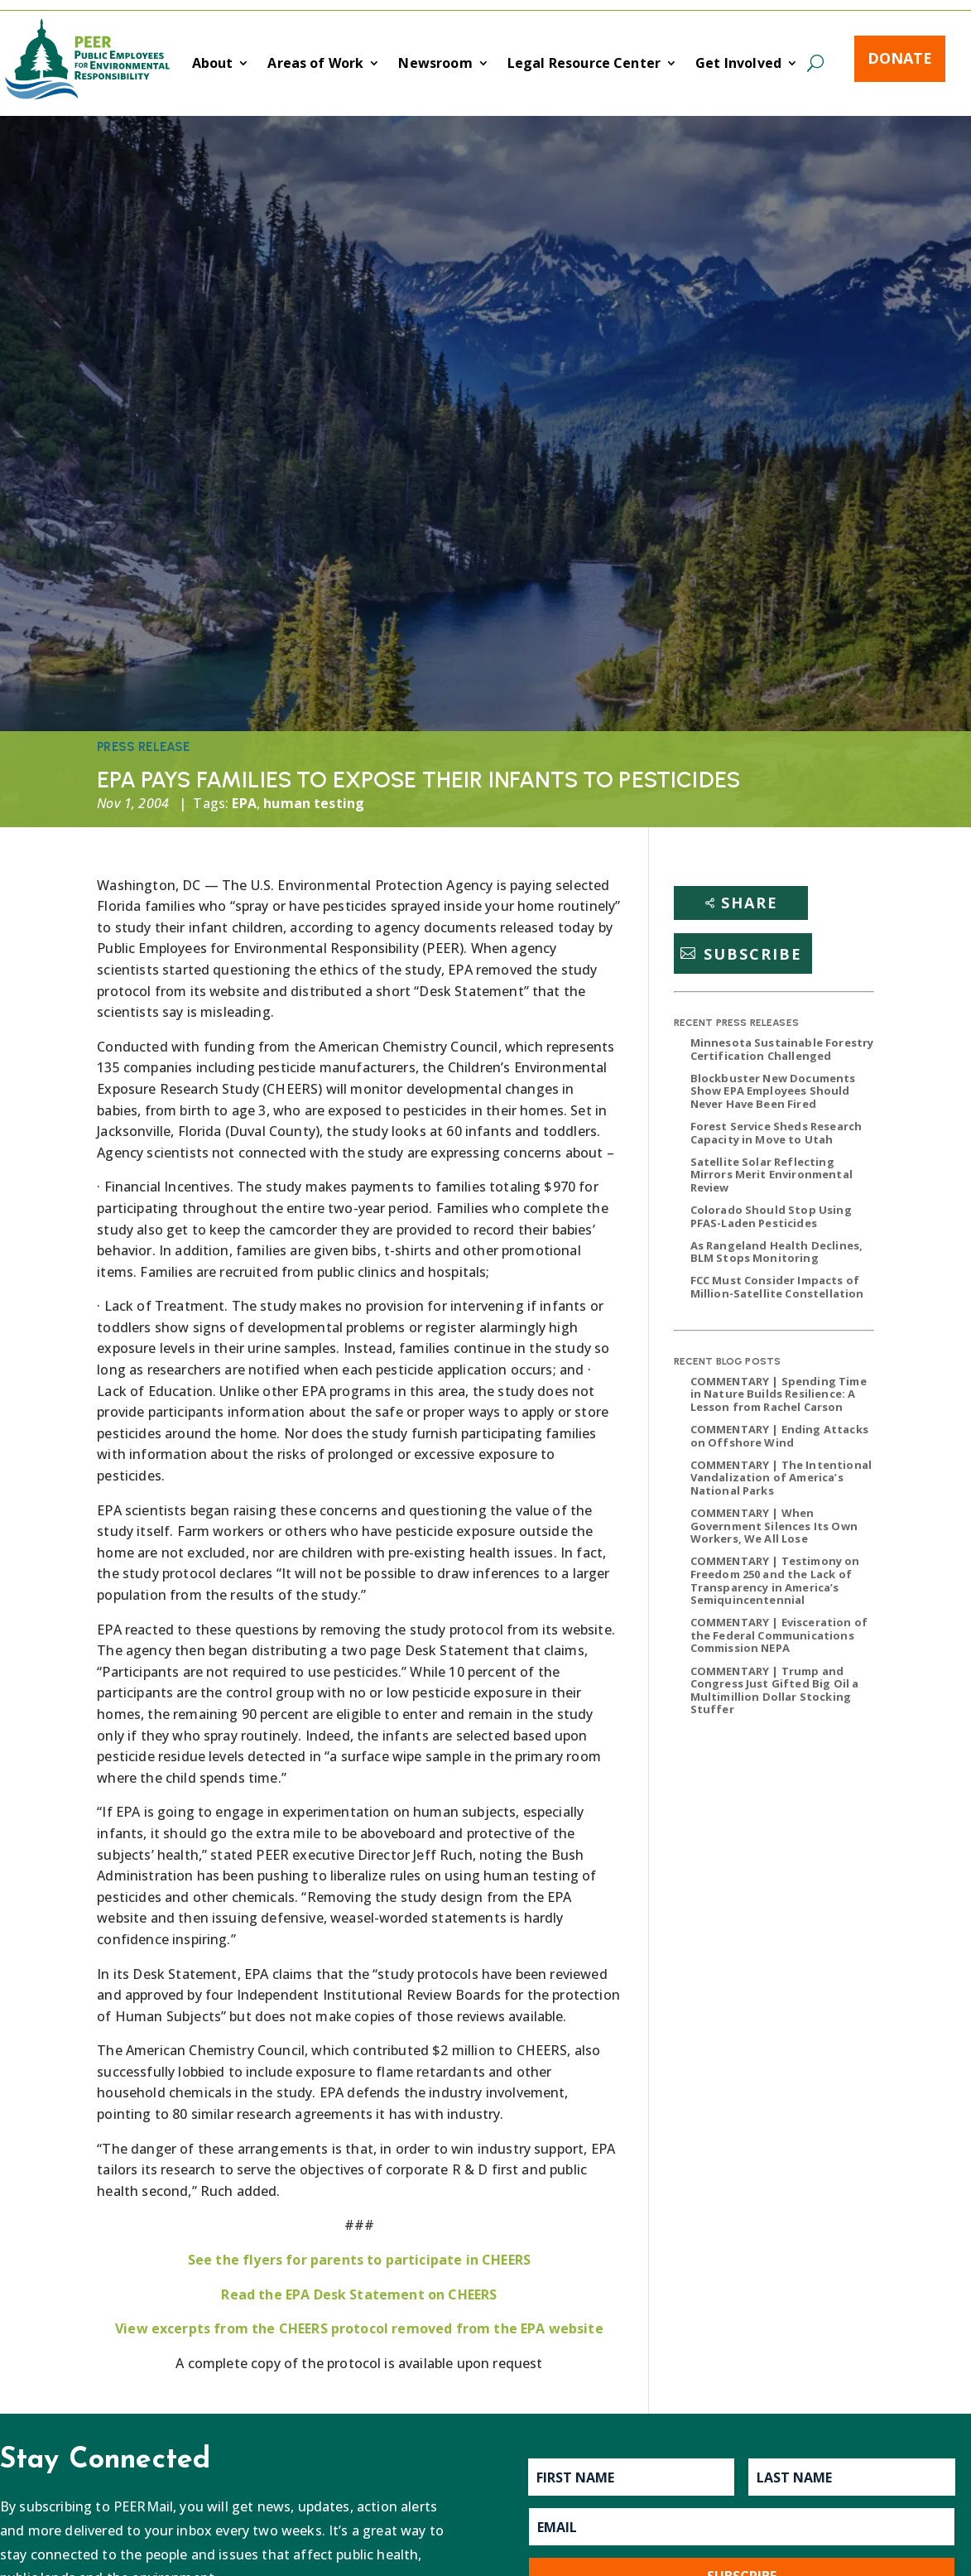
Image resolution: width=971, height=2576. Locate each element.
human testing (313, 803)
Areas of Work (315, 64)
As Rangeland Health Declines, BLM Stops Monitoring (776, 1252)
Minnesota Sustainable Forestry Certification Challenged (782, 1049)
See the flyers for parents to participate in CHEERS (359, 2260)
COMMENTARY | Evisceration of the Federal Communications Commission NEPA (779, 1635)
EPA (244, 803)
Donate (900, 58)
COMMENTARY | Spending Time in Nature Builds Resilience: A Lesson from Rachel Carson (778, 1394)
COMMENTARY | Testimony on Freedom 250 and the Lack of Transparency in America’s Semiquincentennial (775, 1580)
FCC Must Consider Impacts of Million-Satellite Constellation (777, 1287)
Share (749, 902)
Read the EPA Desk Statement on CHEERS (359, 2294)
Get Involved (738, 64)
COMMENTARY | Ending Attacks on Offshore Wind (779, 1436)
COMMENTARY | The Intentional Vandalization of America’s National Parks (781, 1477)
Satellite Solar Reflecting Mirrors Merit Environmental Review (771, 1174)
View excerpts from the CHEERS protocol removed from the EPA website (359, 2328)
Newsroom (435, 64)
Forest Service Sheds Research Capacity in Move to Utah (776, 1133)
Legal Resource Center (584, 64)
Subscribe (753, 953)
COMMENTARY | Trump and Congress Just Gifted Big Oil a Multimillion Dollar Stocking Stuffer (774, 1690)
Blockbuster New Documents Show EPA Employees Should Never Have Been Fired (773, 1091)
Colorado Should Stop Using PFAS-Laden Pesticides (771, 1216)
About (212, 64)
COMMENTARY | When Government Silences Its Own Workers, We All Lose (774, 1525)
